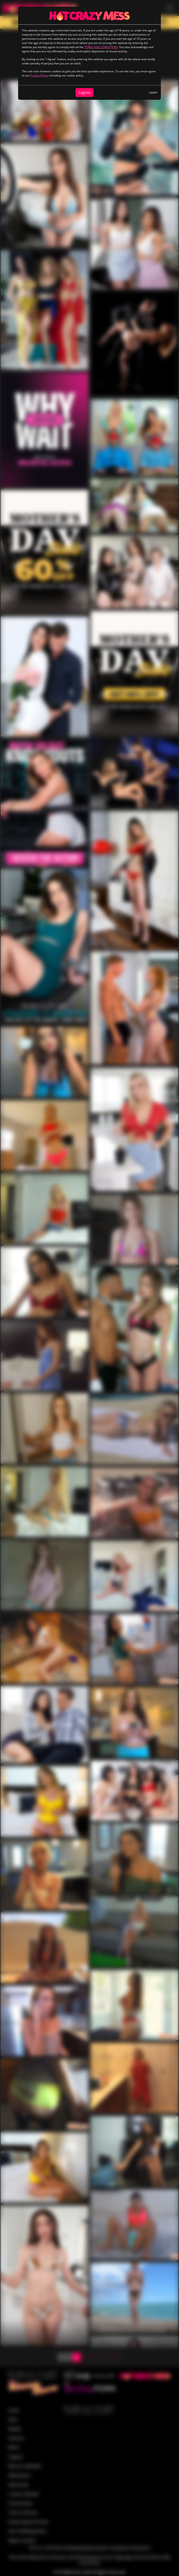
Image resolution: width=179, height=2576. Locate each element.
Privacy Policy (39, 75)
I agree (84, 92)
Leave (153, 92)
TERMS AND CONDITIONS (101, 47)
